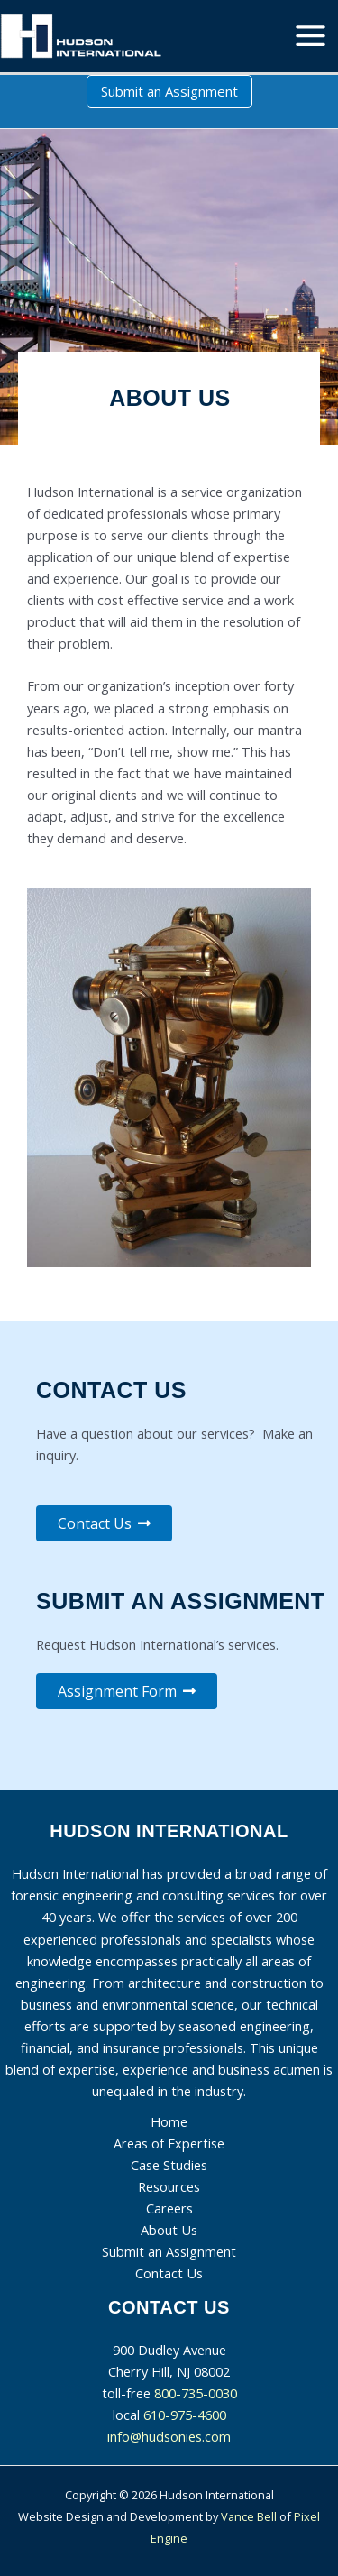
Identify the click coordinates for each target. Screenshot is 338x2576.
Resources (169, 2186)
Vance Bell (249, 2516)
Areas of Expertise (169, 2143)
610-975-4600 (184, 2415)
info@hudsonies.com (169, 2436)
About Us (169, 2230)
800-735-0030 (195, 2393)
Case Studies (169, 2165)
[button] (169, 91)
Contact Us (169, 2273)
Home (169, 2121)
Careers (169, 2208)
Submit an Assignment (169, 2251)
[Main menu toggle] (310, 35)
